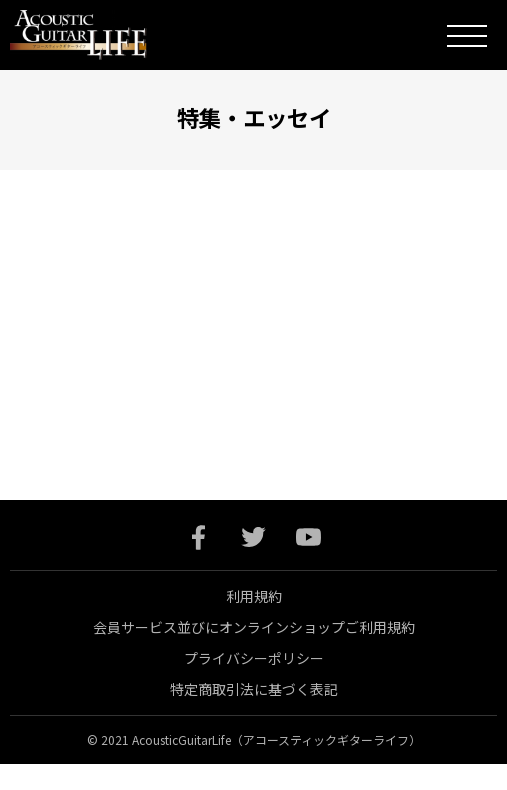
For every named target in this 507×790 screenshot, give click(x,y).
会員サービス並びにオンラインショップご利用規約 (254, 627)
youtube (308, 537)
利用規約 (254, 596)
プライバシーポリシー (254, 658)
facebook (198, 537)
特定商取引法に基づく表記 (254, 689)
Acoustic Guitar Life (92, 35)
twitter (253, 537)
